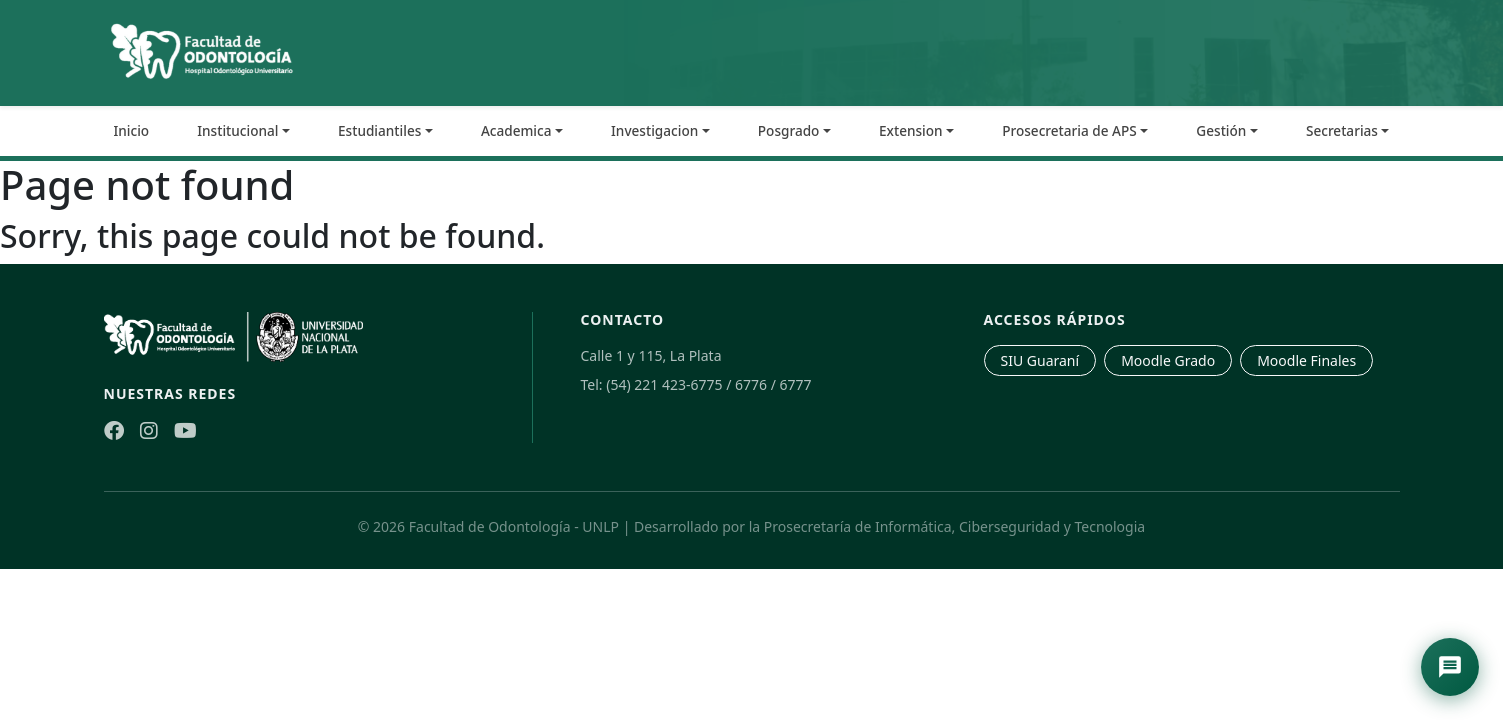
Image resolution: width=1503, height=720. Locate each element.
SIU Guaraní (1040, 360)
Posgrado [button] (789, 130)
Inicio (132, 130)
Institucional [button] (237, 130)
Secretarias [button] (1342, 130)
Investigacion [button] (654, 130)
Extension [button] (911, 130)
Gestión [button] (1221, 130)
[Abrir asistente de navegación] (1450, 667)
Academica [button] (516, 130)
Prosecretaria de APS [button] (1069, 130)
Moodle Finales (1306, 360)
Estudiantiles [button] (379, 130)
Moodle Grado (1168, 360)
